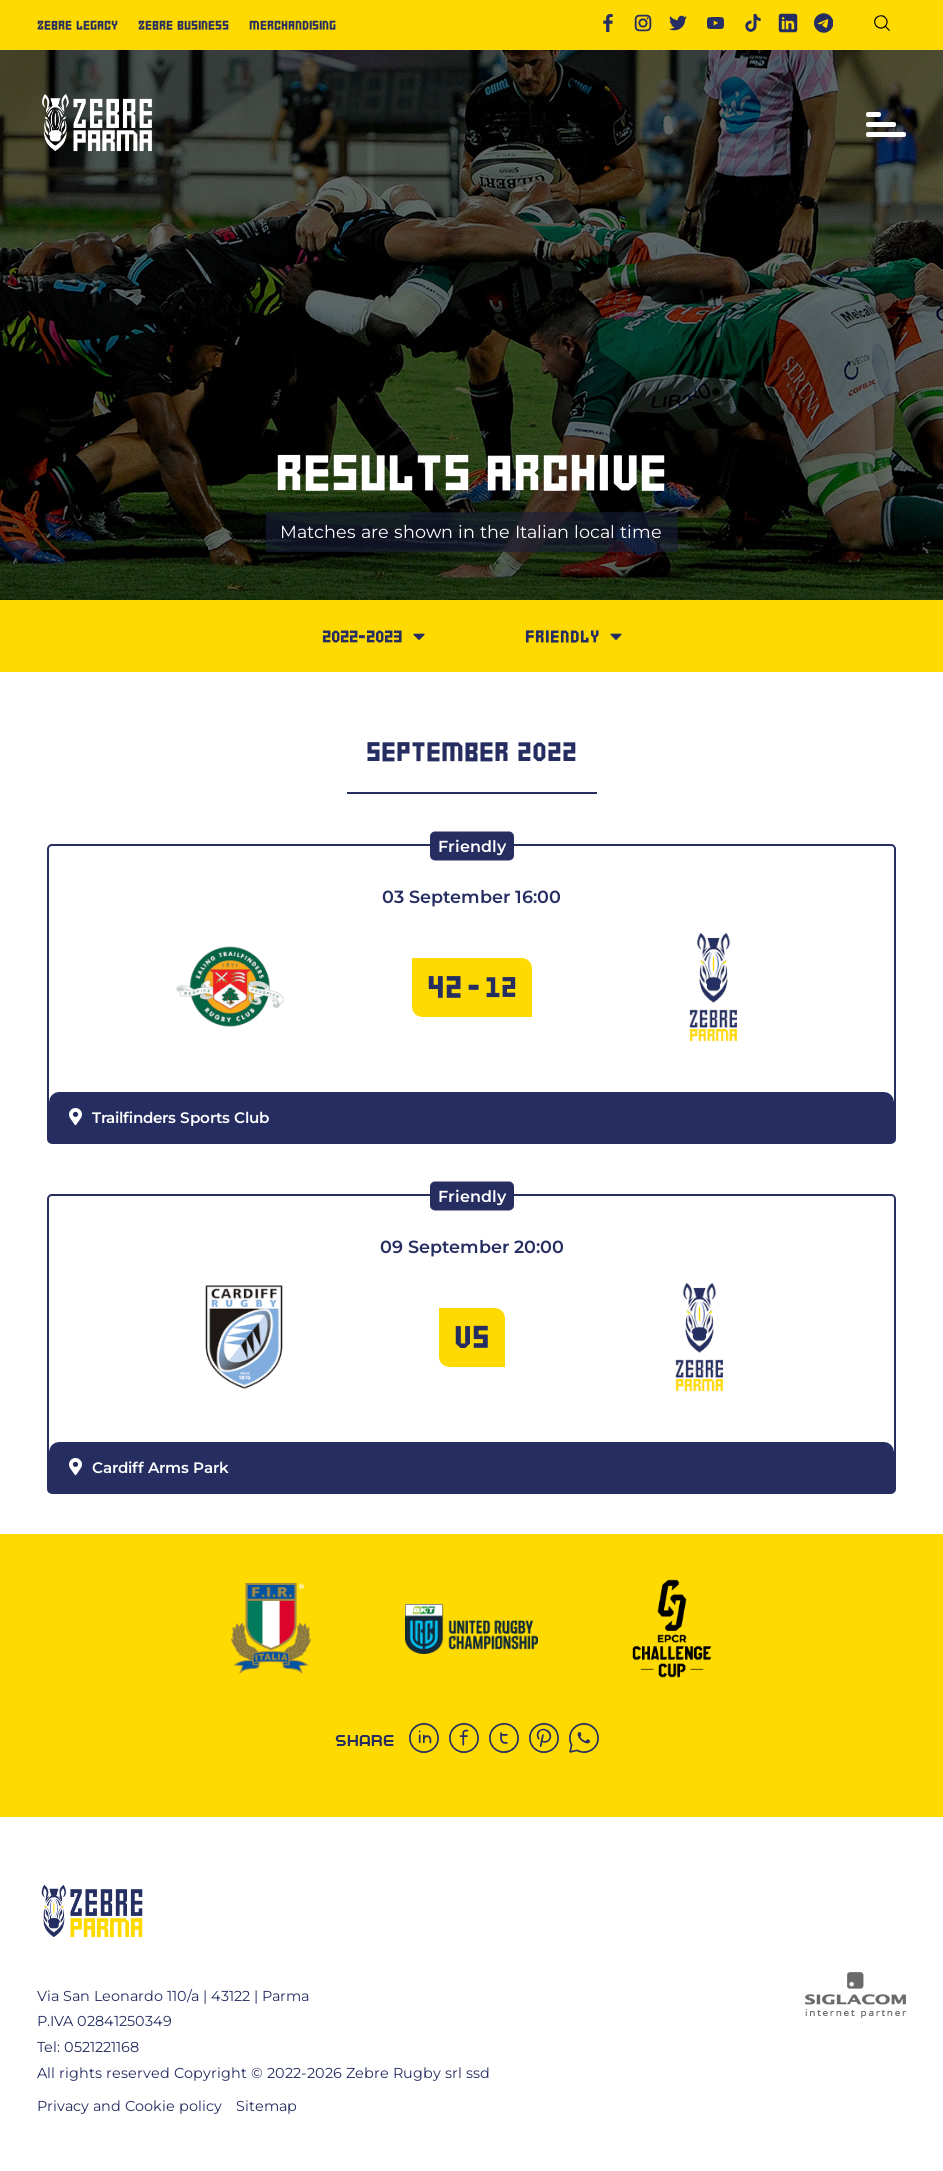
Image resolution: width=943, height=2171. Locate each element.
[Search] (889, 26)
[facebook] (469, 1740)
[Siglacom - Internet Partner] (855, 2012)
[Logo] (97, 159)
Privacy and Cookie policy (129, 2106)
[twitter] (509, 1740)
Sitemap (266, 2106)
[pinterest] (549, 1740)
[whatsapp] (589, 1740)
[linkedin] (429, 1740)
